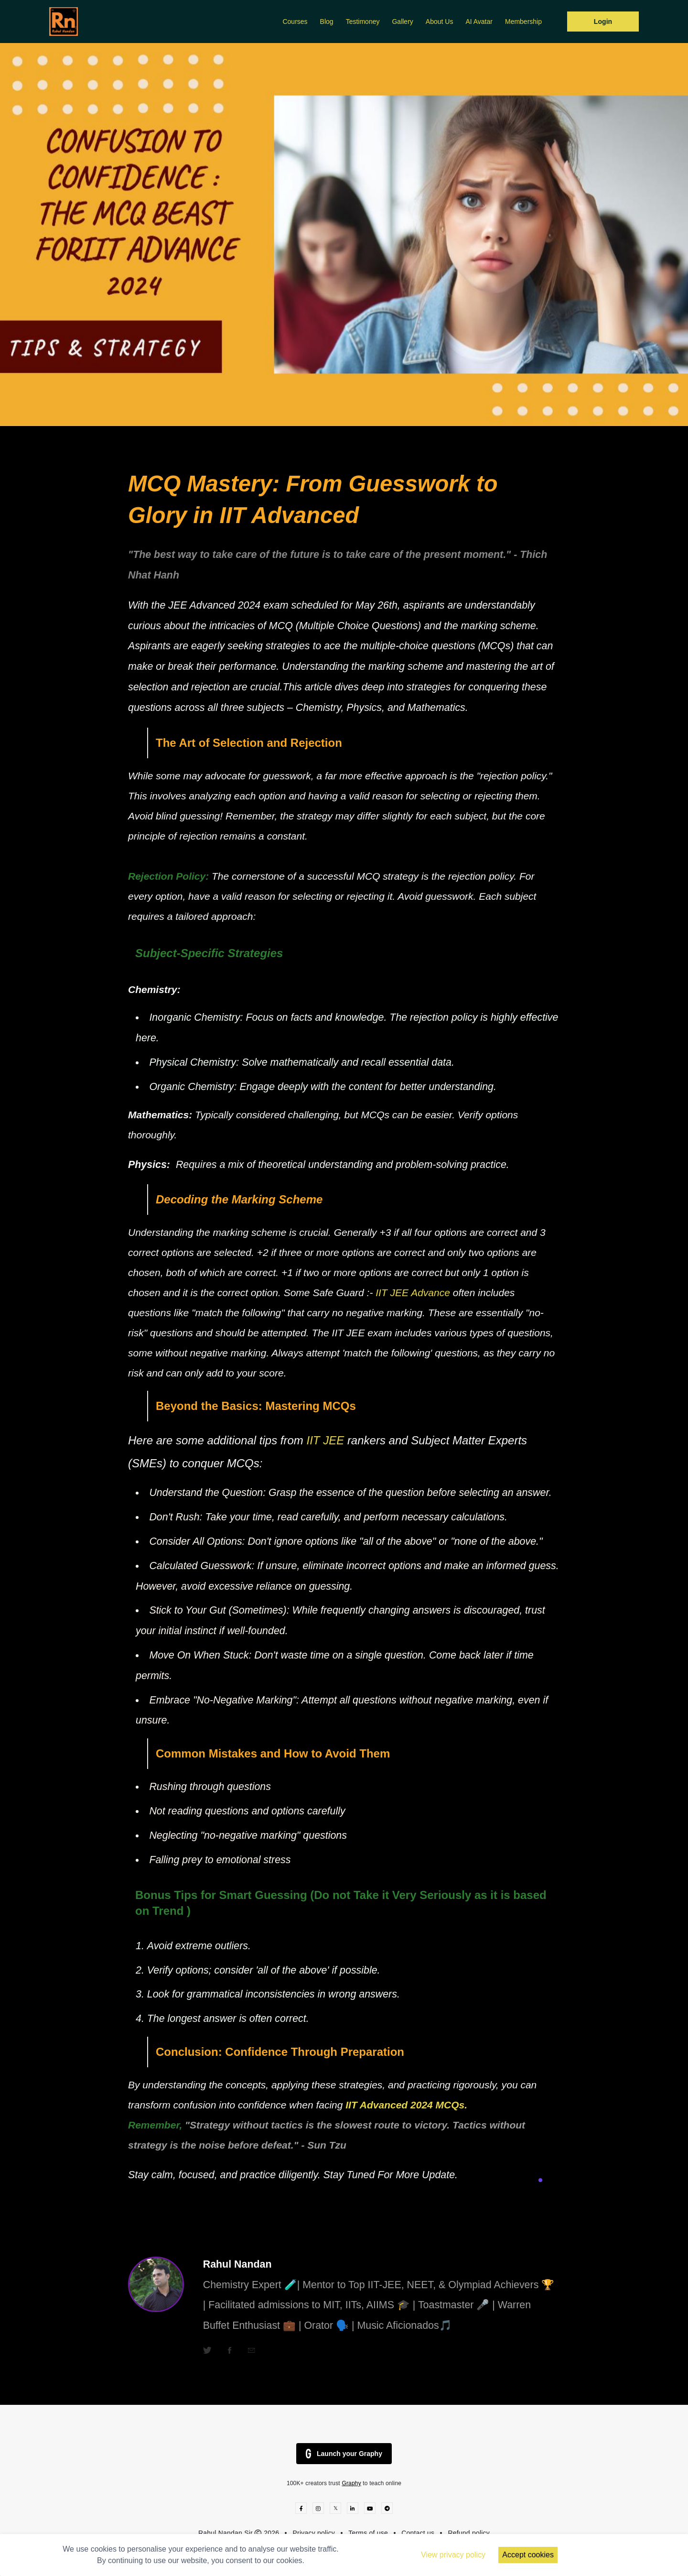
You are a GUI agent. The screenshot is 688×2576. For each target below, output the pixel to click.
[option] (344, 234)
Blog (326, 21)
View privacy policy (453, 2555)
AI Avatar (479, 21)
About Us (439, 21)
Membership (523, 21)
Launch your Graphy (344, 2453)
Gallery (402, 21)
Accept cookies (528, 2555)
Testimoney (363, 21)
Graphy (351, 2483)
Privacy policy (314, 2533)
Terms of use (368, 2533)
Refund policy (469, 2533)
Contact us (417, 2533)
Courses (294, 21)
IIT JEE (327, 1440)
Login (603, 21)
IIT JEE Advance (414, 1292)
